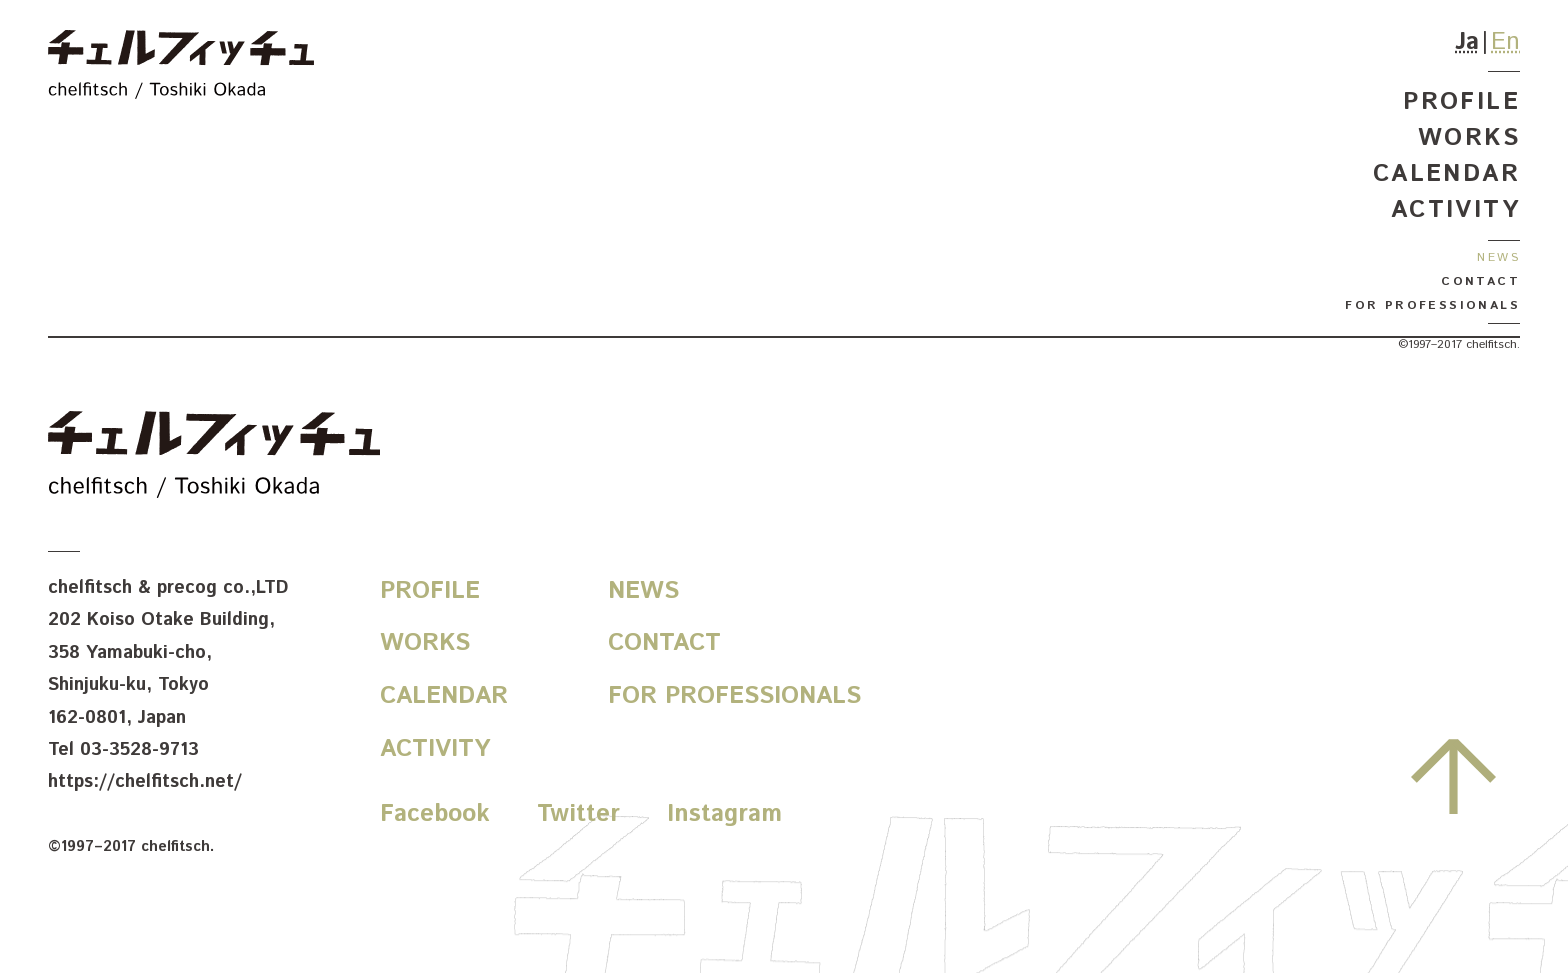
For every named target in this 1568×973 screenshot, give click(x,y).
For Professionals (1432, 305)
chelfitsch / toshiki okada (181, 67)
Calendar (1446, 174)
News (1498, 257)
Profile (1461, 102)
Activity (1455, 210)
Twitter (578, 814)
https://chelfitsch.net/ (145, 782)
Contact (1480, 281)
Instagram (724, 814)
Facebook (435, 814)
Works (1469, 138)
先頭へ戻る (1453, 776)
